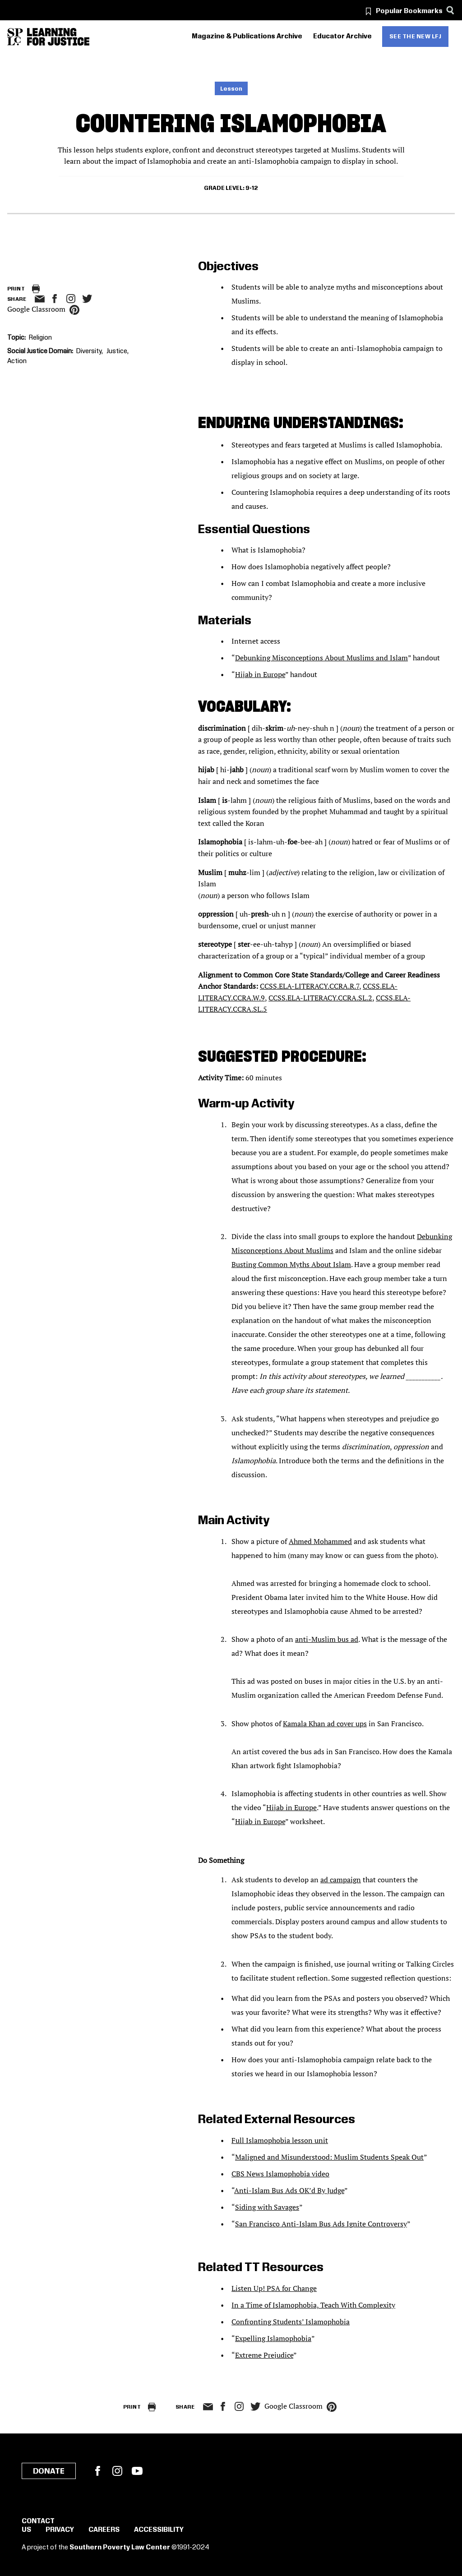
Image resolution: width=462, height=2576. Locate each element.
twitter (87, 299)
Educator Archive (342, 36)
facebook (54, 298)
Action (17, 361)
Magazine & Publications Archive (247, 36)
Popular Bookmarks (409, 11)
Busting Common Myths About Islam (291, 1264)
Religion (40, 338)
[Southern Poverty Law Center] (15, 37)
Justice (116, 351)
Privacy (60, 2530)
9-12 (251, 188)
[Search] (450, 10)
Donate (49, 2471)
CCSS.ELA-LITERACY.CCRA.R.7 (309, 986)
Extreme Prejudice (264, 2355)
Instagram (71, 298)
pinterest (74, 310)
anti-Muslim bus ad (326, 1639)
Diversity (89, 351)
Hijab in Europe (260, 674)
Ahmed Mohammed (320, 1541)
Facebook (97, 2471)
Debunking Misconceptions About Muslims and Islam (321, 658)
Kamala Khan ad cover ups (325, 1723)
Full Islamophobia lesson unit (279, 2140)
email (39, 299)
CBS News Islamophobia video (280, 2174)
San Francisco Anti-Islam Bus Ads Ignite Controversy (321, 2224)
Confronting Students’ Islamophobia (290, 2322)
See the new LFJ (415, 36)
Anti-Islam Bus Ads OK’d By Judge (289, 2190)
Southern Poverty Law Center (119, 2547)
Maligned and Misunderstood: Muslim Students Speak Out (329, 2157)
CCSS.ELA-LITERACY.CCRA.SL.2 (320, 998)
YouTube (137, 2471)
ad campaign (340, 1880)
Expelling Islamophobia (273, 2338)
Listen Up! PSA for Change (274, 2288)
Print (16, 288)
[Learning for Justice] (58, 37)
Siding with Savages (267, 2207)
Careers (104, 2530)
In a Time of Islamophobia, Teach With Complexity (313, 2305)
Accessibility (159, 2530)
